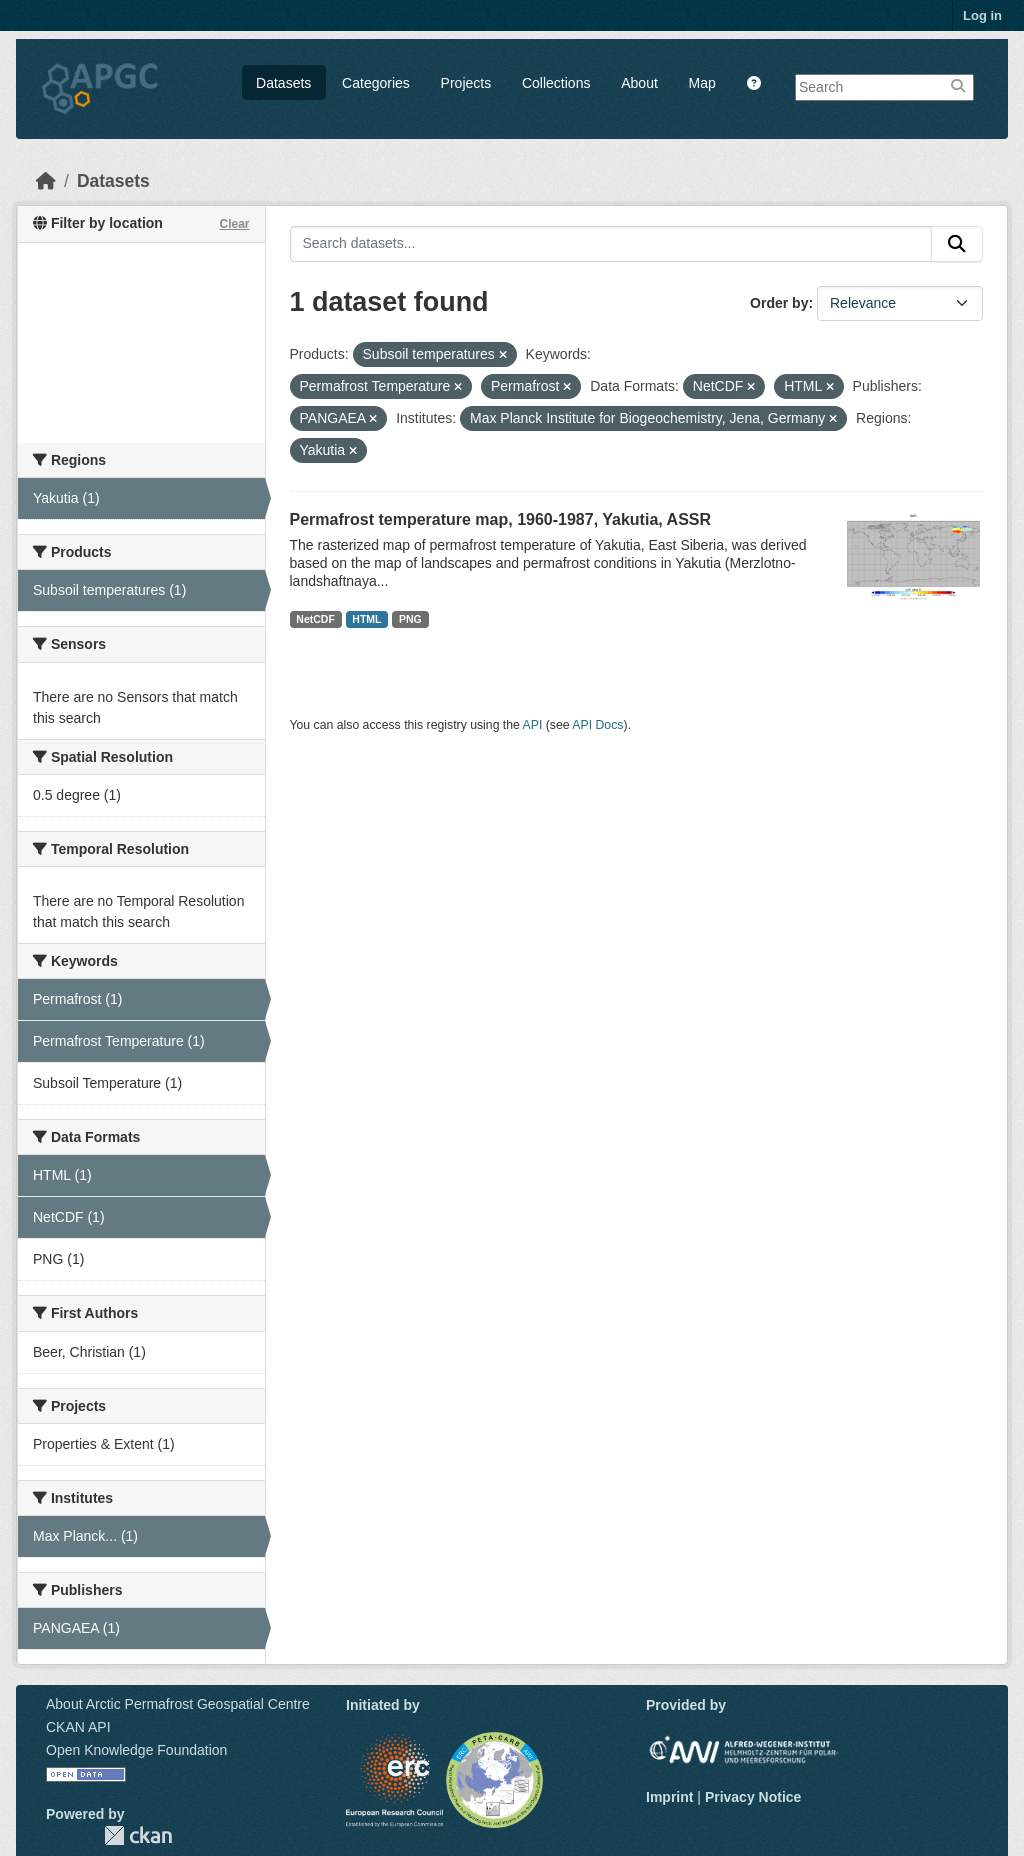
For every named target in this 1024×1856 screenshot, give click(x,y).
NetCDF (315, 619)
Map (702, 83)
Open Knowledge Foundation (136, 1750)
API (533, 725)
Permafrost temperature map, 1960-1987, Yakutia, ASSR (501, 519)
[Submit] (957, 244)
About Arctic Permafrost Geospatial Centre (178, 1704)
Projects (466, 83)
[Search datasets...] (611, 244)
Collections (556, 83)
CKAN (138, 1835)
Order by (779, 303)
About (639, 83)
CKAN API (78, 1727)
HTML (366, 619)
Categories (376, 83)
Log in (982, 15)
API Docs (597, 725)
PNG (410, 619)
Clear (234, 224)
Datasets (283, 83)
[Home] (46, 181)
